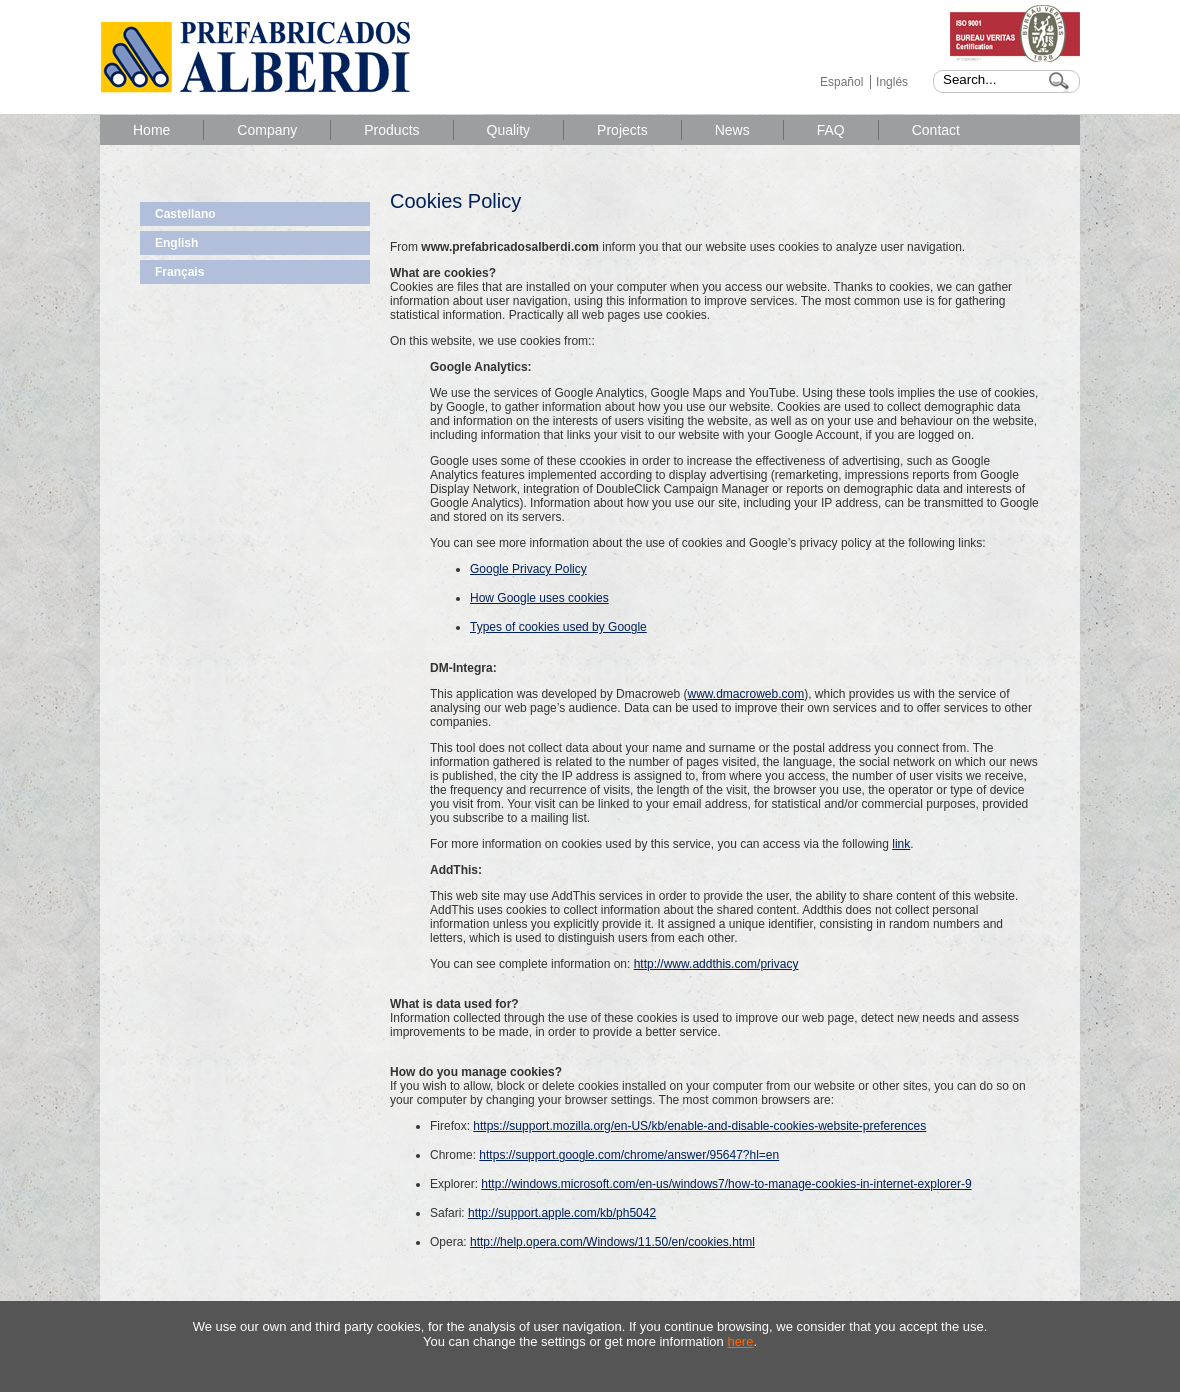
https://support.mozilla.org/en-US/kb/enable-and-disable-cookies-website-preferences (699, 1126)
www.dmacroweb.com (745, 694)
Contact (936, 130)
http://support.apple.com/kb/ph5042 (562, 1213)
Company (267, 130)
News (732, 130)
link (901, 844)
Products (391, 130)
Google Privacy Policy (528, 569)
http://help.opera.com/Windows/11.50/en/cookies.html (612, 1242)
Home (151, 130)
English (176, 243)
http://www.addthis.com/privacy (716, 964)
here (740, 1341)
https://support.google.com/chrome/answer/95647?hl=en (629, 1155)
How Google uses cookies (539, 598)
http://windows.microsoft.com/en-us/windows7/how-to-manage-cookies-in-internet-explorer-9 (726, 1184)
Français (179, 272)
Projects (622, 130)
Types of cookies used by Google (558, 627)
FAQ (831, 130)
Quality (509, 130)
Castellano (185, 214)
